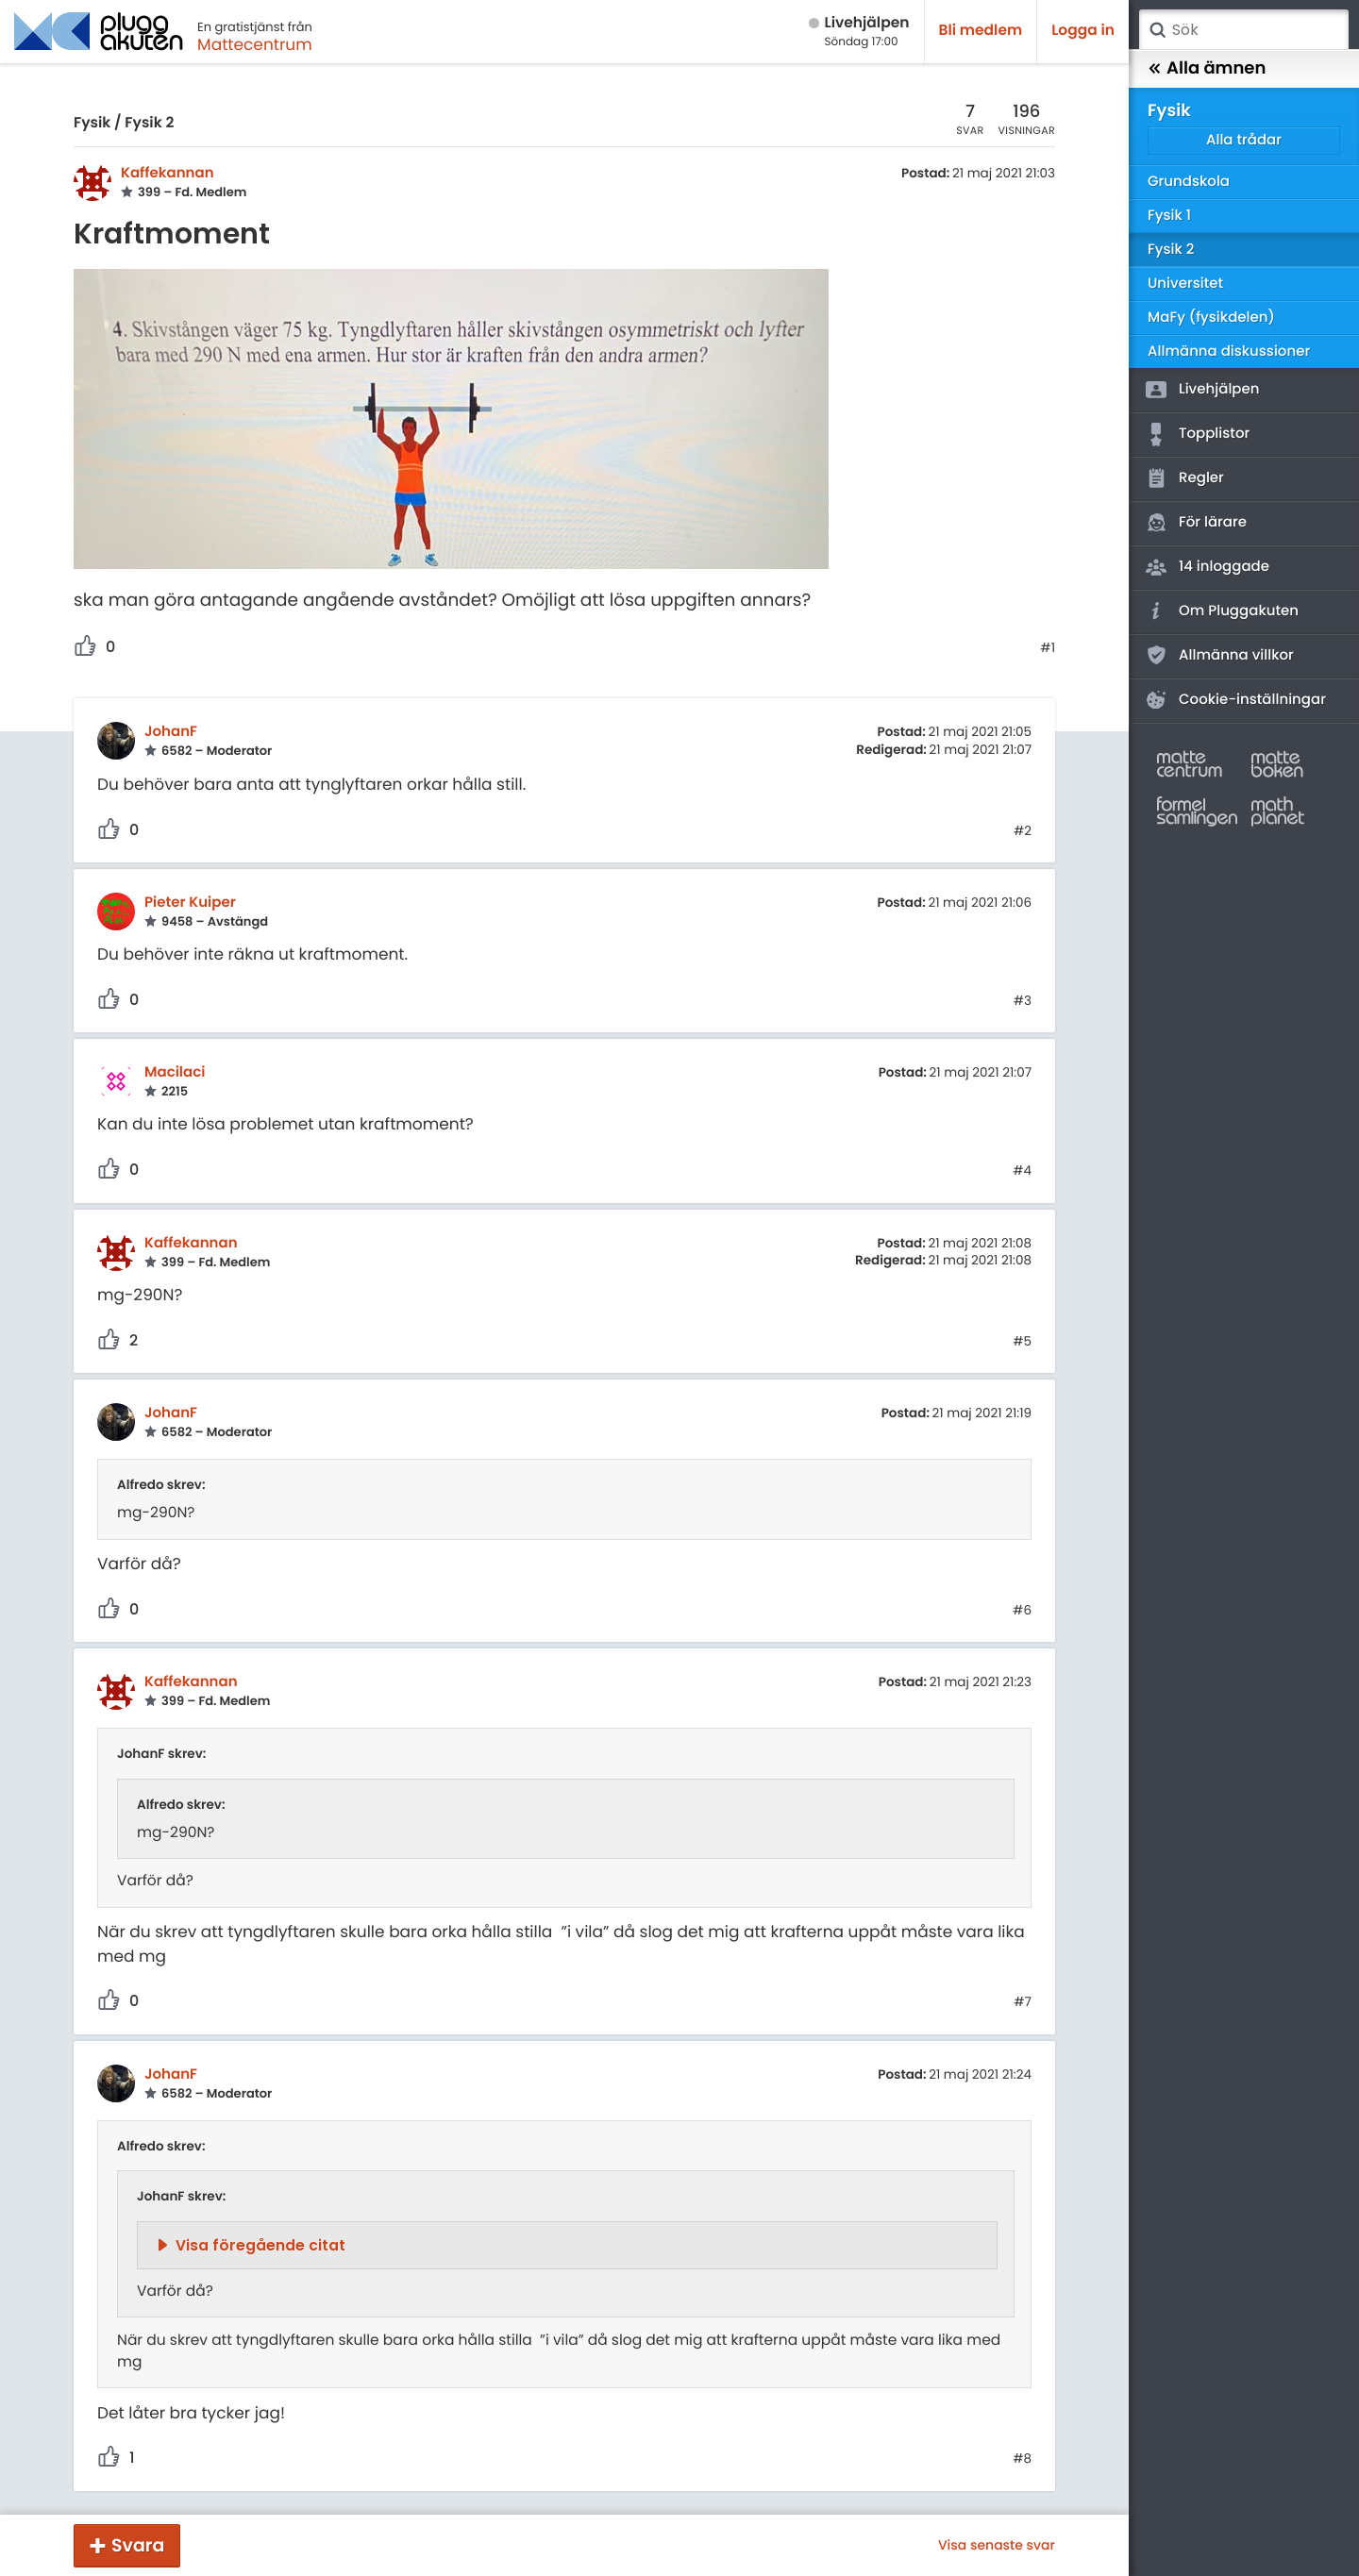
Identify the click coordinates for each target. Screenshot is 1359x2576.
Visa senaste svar (996, 2544)
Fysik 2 (149, 123)
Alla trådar (1244, 140)
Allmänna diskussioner (1229, 351)
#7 (1023, 2002)
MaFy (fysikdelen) (1211, 317)
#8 (1022, 2459)
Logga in (1083, 31)
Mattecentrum (254, 44)
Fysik (92, 123)
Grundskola (1189, 182)
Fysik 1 (1169, 216)
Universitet (1185, 283)
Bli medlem (981, 31)
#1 (1047, 648)
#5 (1022, 1341)
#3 (1023, 1001)
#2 (1023, 831)
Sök (1157, 30)
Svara (137, 2545)
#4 (1022, 1171)
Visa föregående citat (260, 2245)
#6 (1022, 1610)
